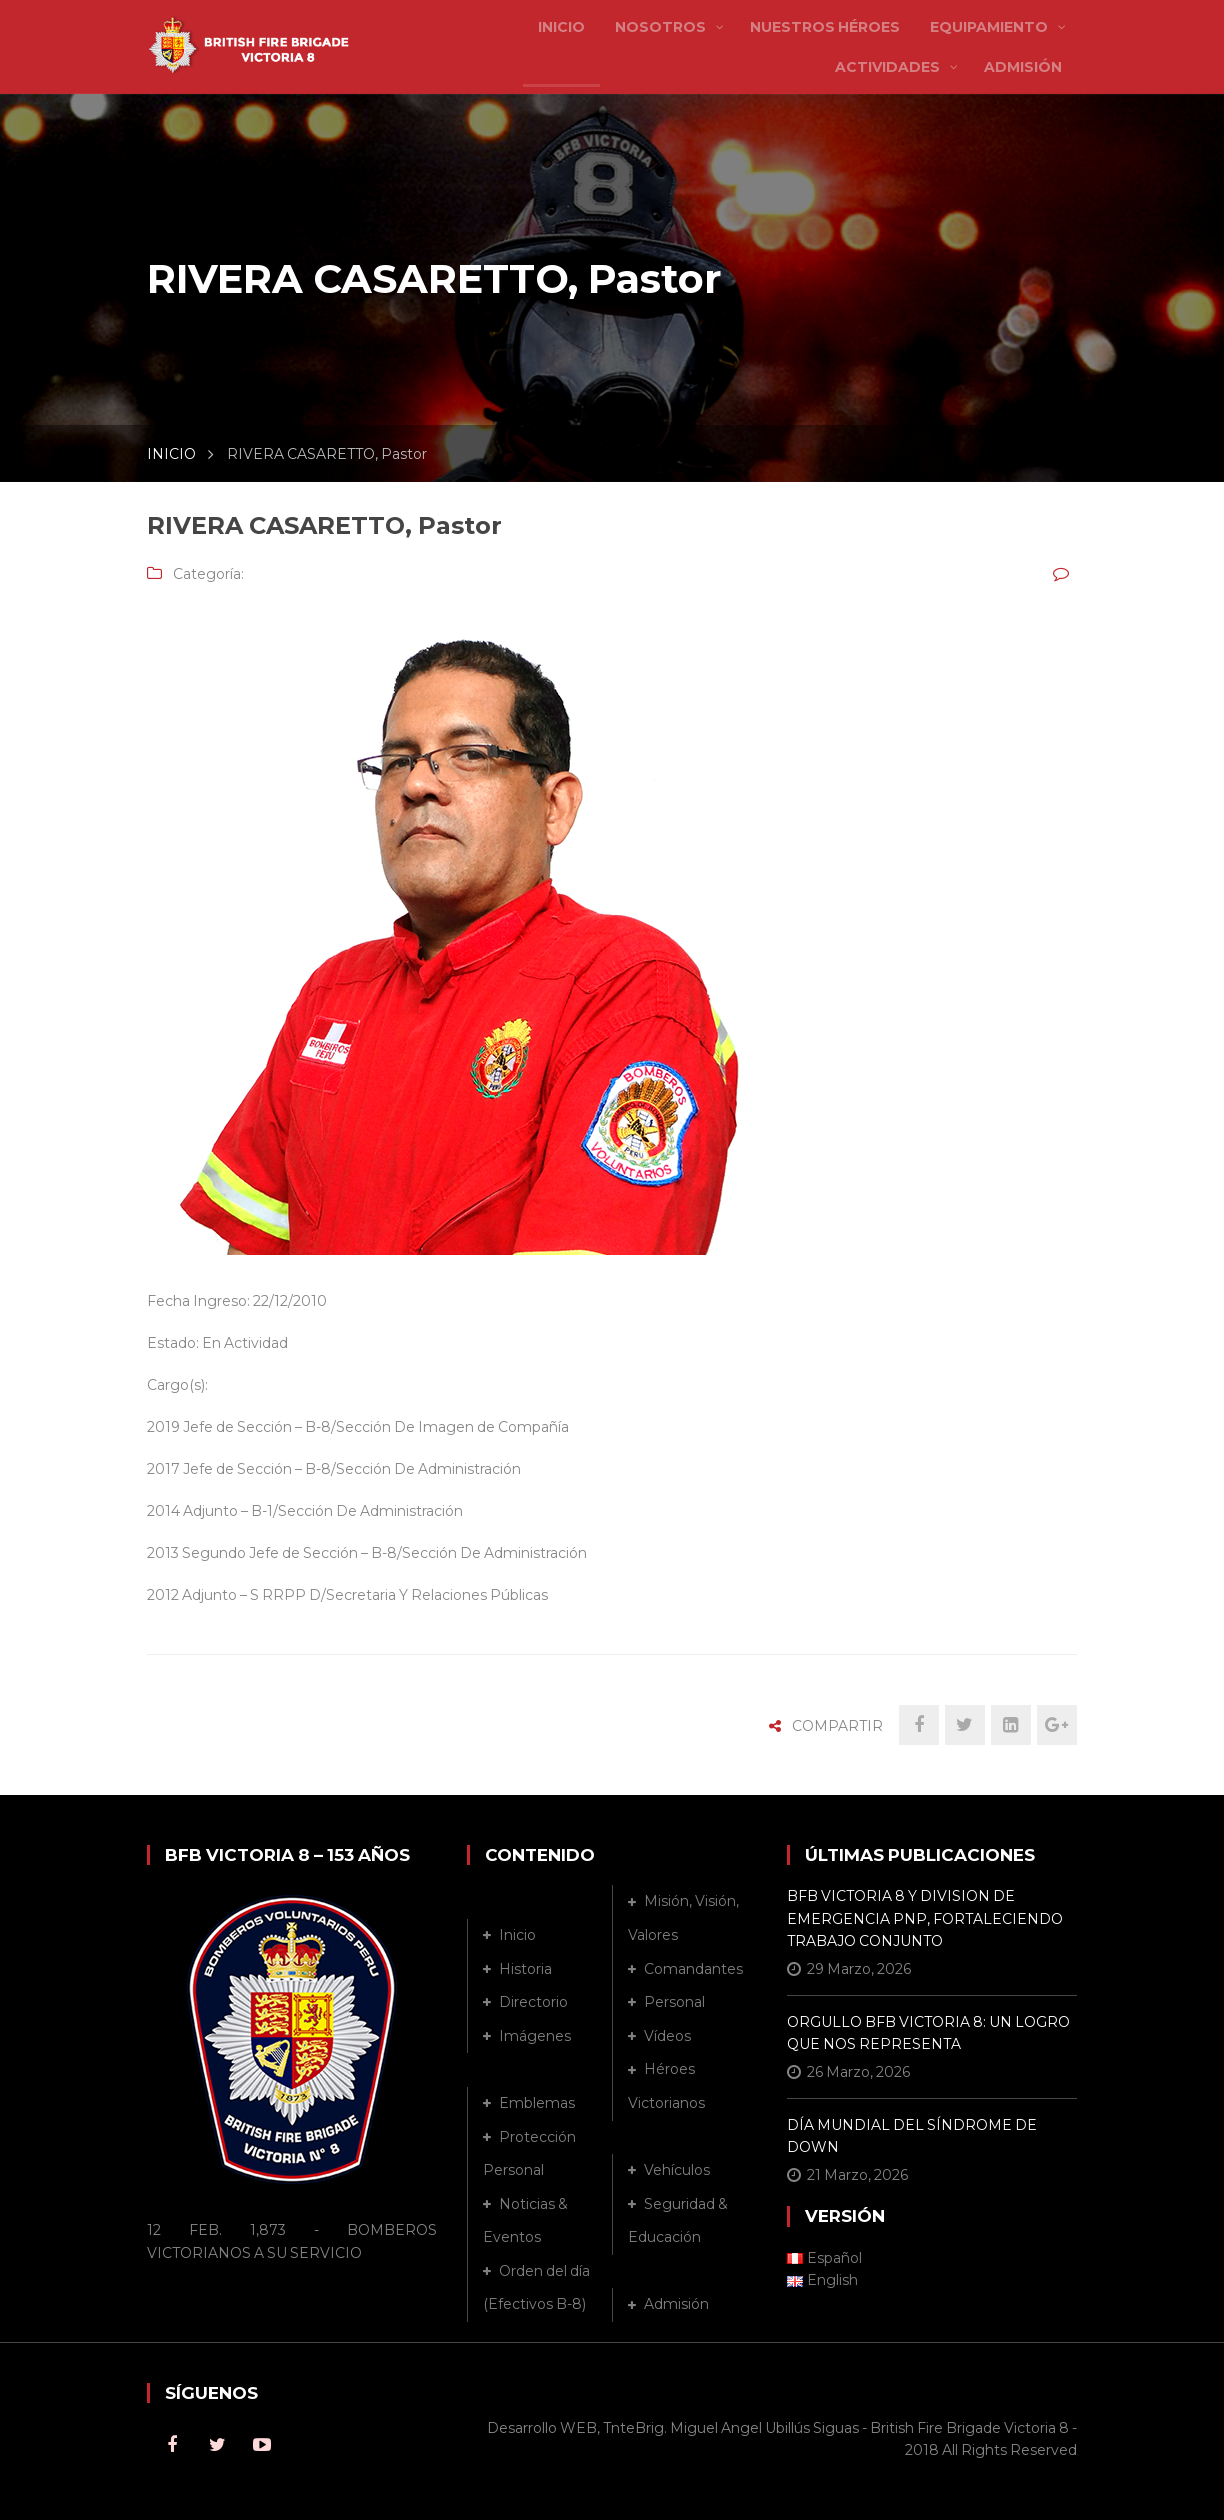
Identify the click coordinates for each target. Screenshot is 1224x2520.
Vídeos (667, 2036)
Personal (674, 2002)
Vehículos (677, 2170)
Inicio (517, 1935)
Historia (525, 1969)
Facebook (172, 2445)
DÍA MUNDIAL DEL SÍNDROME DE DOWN (912, 2136)
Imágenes (535, 2036)
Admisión (676, 2304)
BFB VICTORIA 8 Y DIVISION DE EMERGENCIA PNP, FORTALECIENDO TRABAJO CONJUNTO (925, 1918)
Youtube (262, 2445)
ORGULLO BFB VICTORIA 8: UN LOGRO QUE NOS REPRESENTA (928, 2033)
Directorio (533, 2002)
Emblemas (537, 2103)
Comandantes (693, 1969)
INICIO (171, 454)
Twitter (217, 2445)
